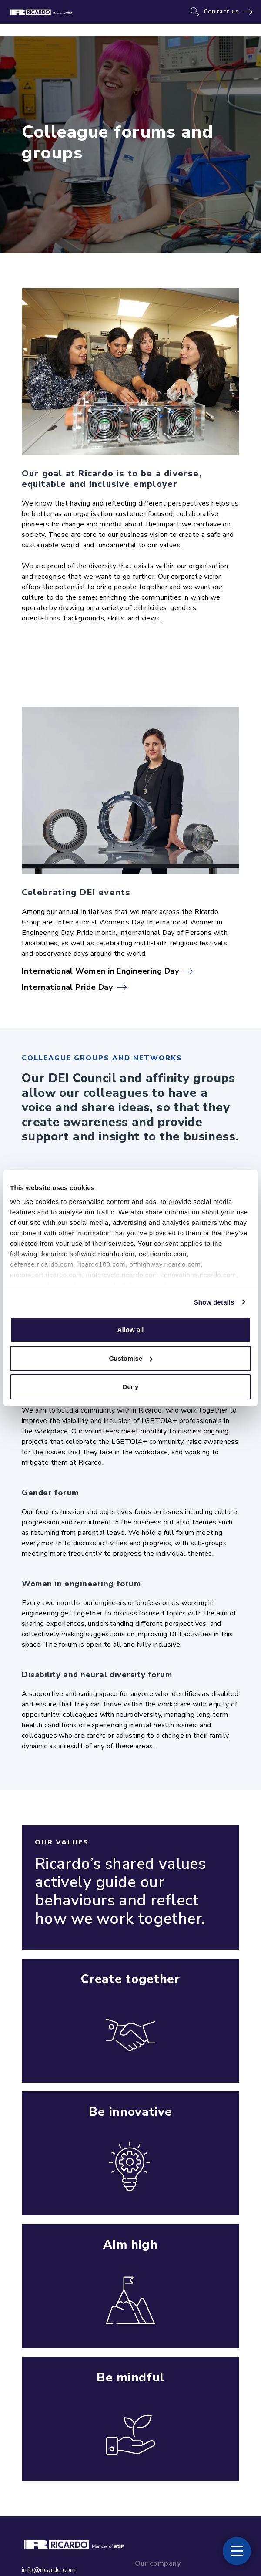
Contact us (221, 11)
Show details (214, 1302)
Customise (131, 1358)
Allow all (130, 1329)
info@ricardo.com (49, 2570)
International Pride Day (67, 987)
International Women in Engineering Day (100, 971)
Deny (131, 1386)
